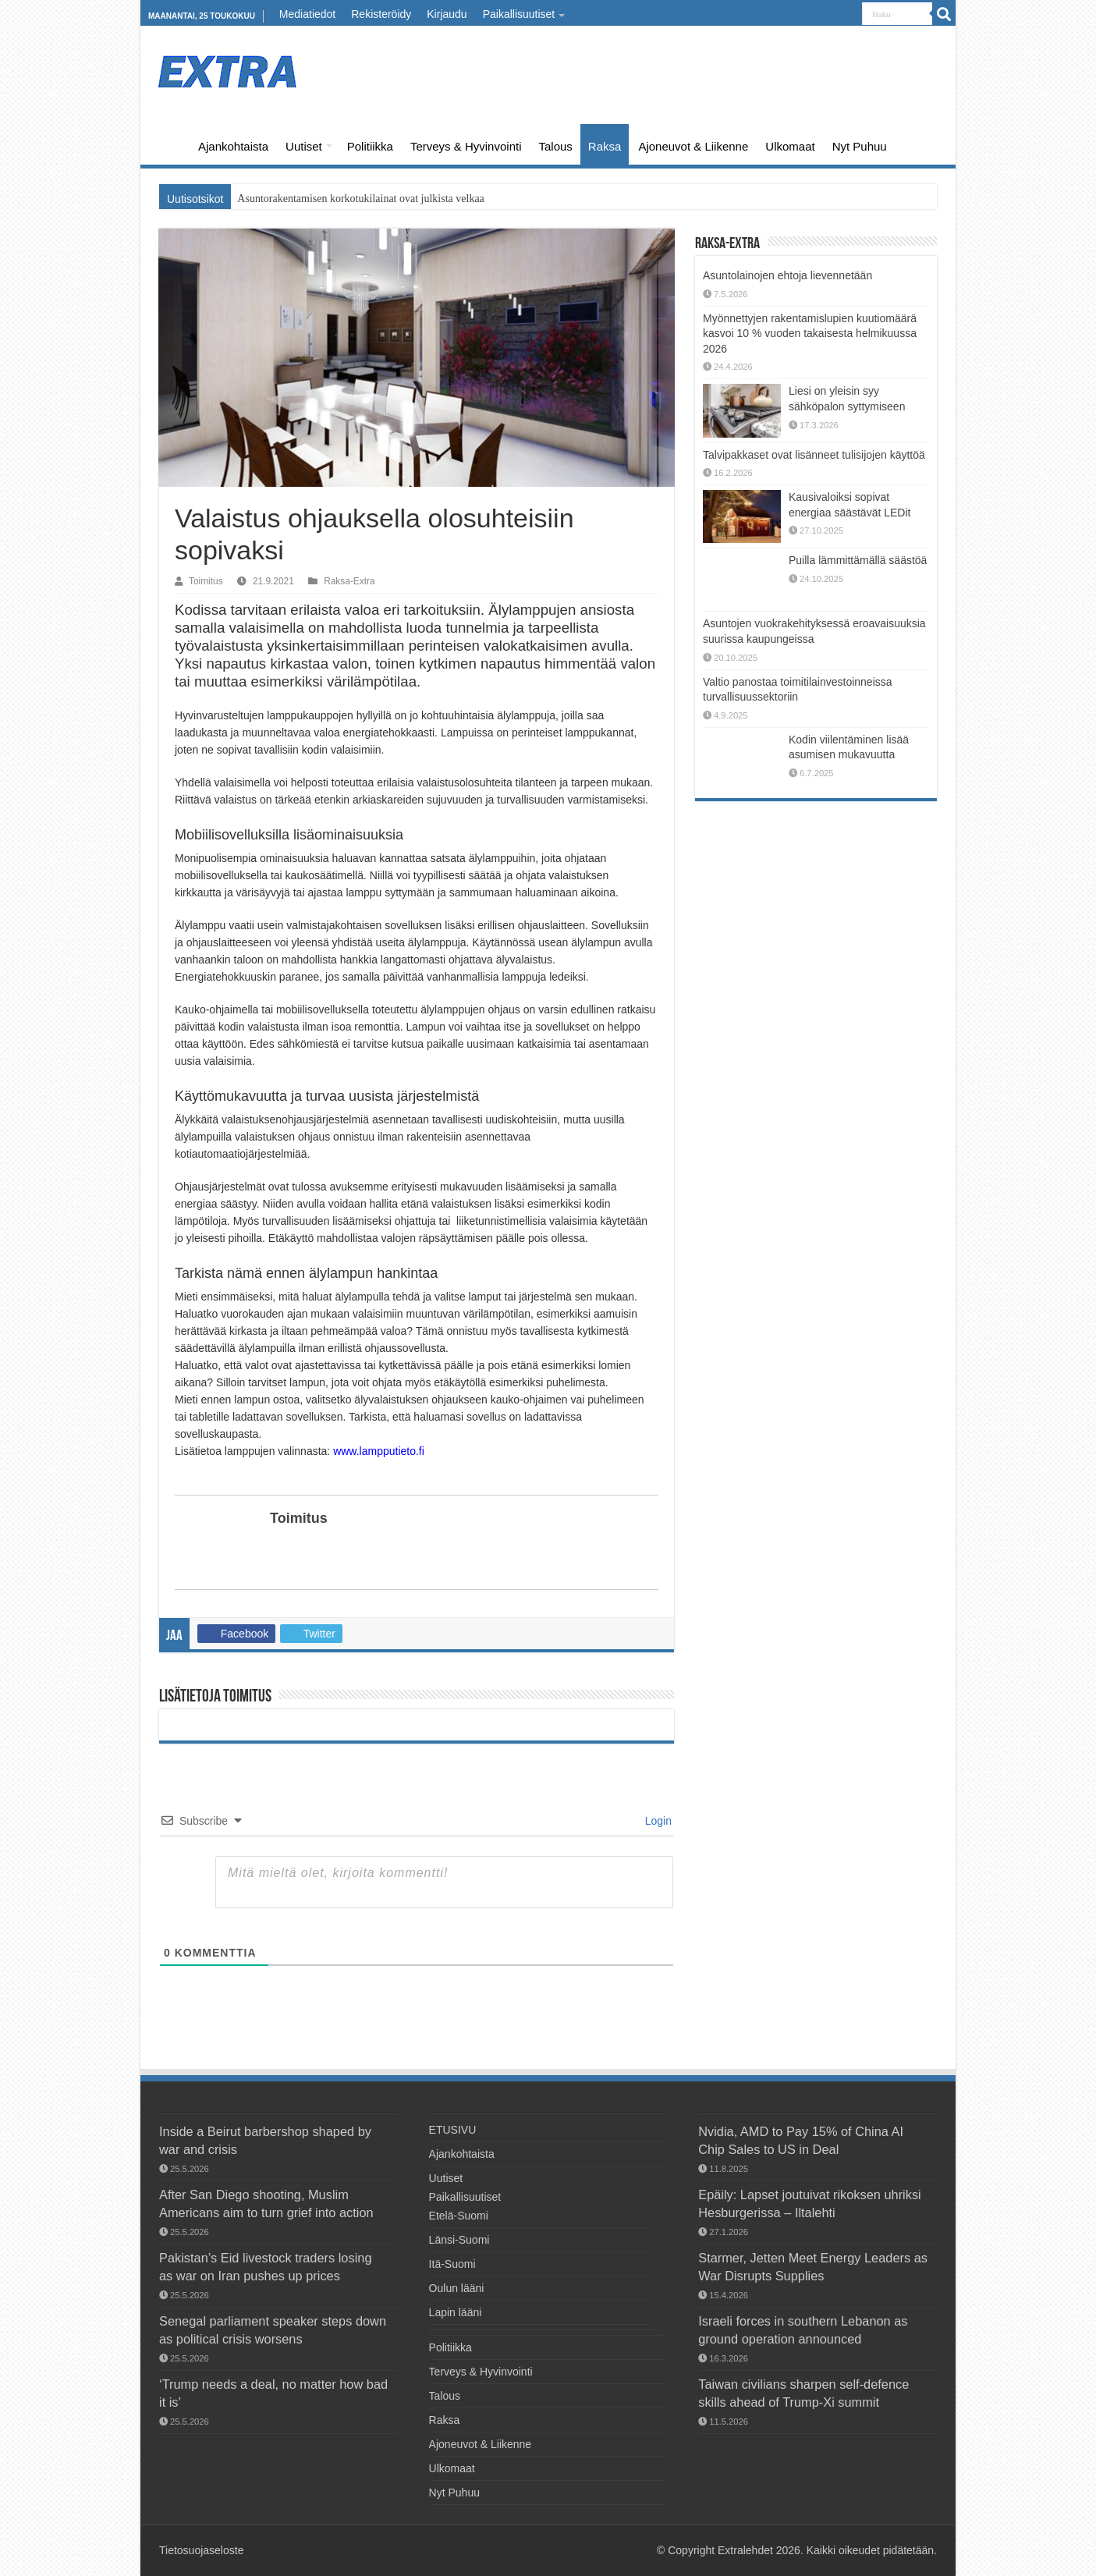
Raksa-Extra (349, 581)
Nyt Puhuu (859, 146)
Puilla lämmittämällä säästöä (858, 560)
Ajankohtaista (233, 146)
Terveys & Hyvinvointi (466, 146)
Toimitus (206, 581)
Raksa (605, 146)
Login (657, 1821)
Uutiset (304, 146)
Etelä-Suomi (458, 2215)
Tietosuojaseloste (201, 2550)
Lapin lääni (455, 2312)
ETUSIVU (168, 144)
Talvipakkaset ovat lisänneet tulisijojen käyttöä (814, 455)
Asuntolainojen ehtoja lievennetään (787, 275)
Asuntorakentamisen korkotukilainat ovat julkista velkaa (360, 198)
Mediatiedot (307, 14)
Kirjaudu (446, 14)
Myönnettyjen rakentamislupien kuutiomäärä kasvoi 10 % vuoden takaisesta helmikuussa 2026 (810, 333)
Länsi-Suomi (459, 2240)
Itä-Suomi (452, 2264)
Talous (555, 146)
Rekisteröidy (381, 14)
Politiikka (370, 146)
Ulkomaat (789, 146)
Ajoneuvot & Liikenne (693, 146)
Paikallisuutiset (519, 14)
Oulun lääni (456, 2288)
